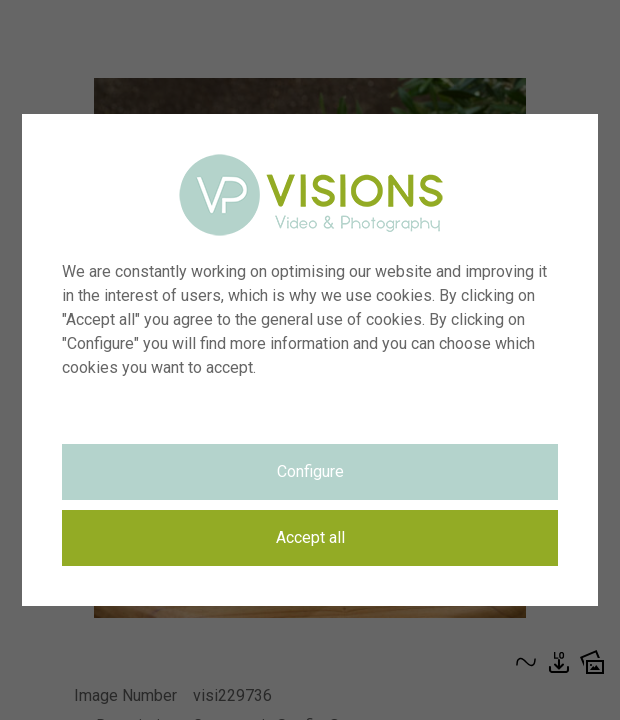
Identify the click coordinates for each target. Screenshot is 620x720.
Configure (310, 471)
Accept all (310, 537)
